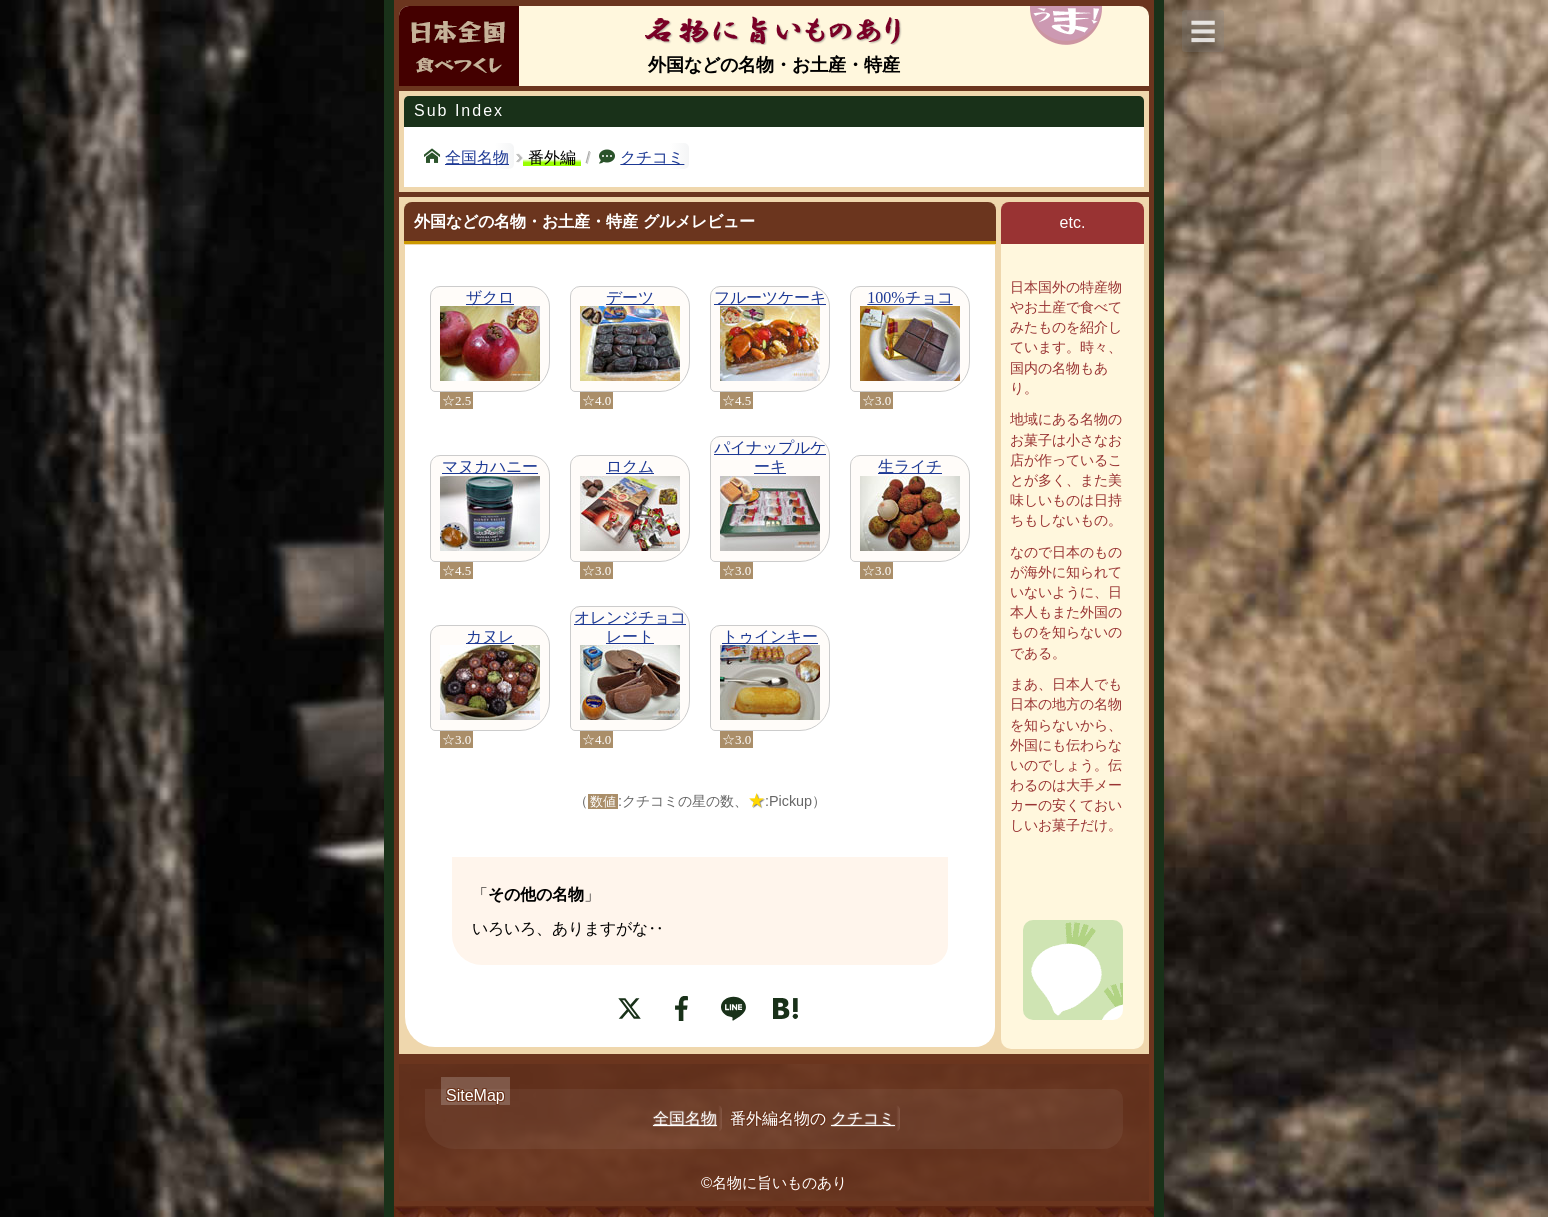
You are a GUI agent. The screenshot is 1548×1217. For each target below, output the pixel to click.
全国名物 (477, 156)
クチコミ (652, 156)
